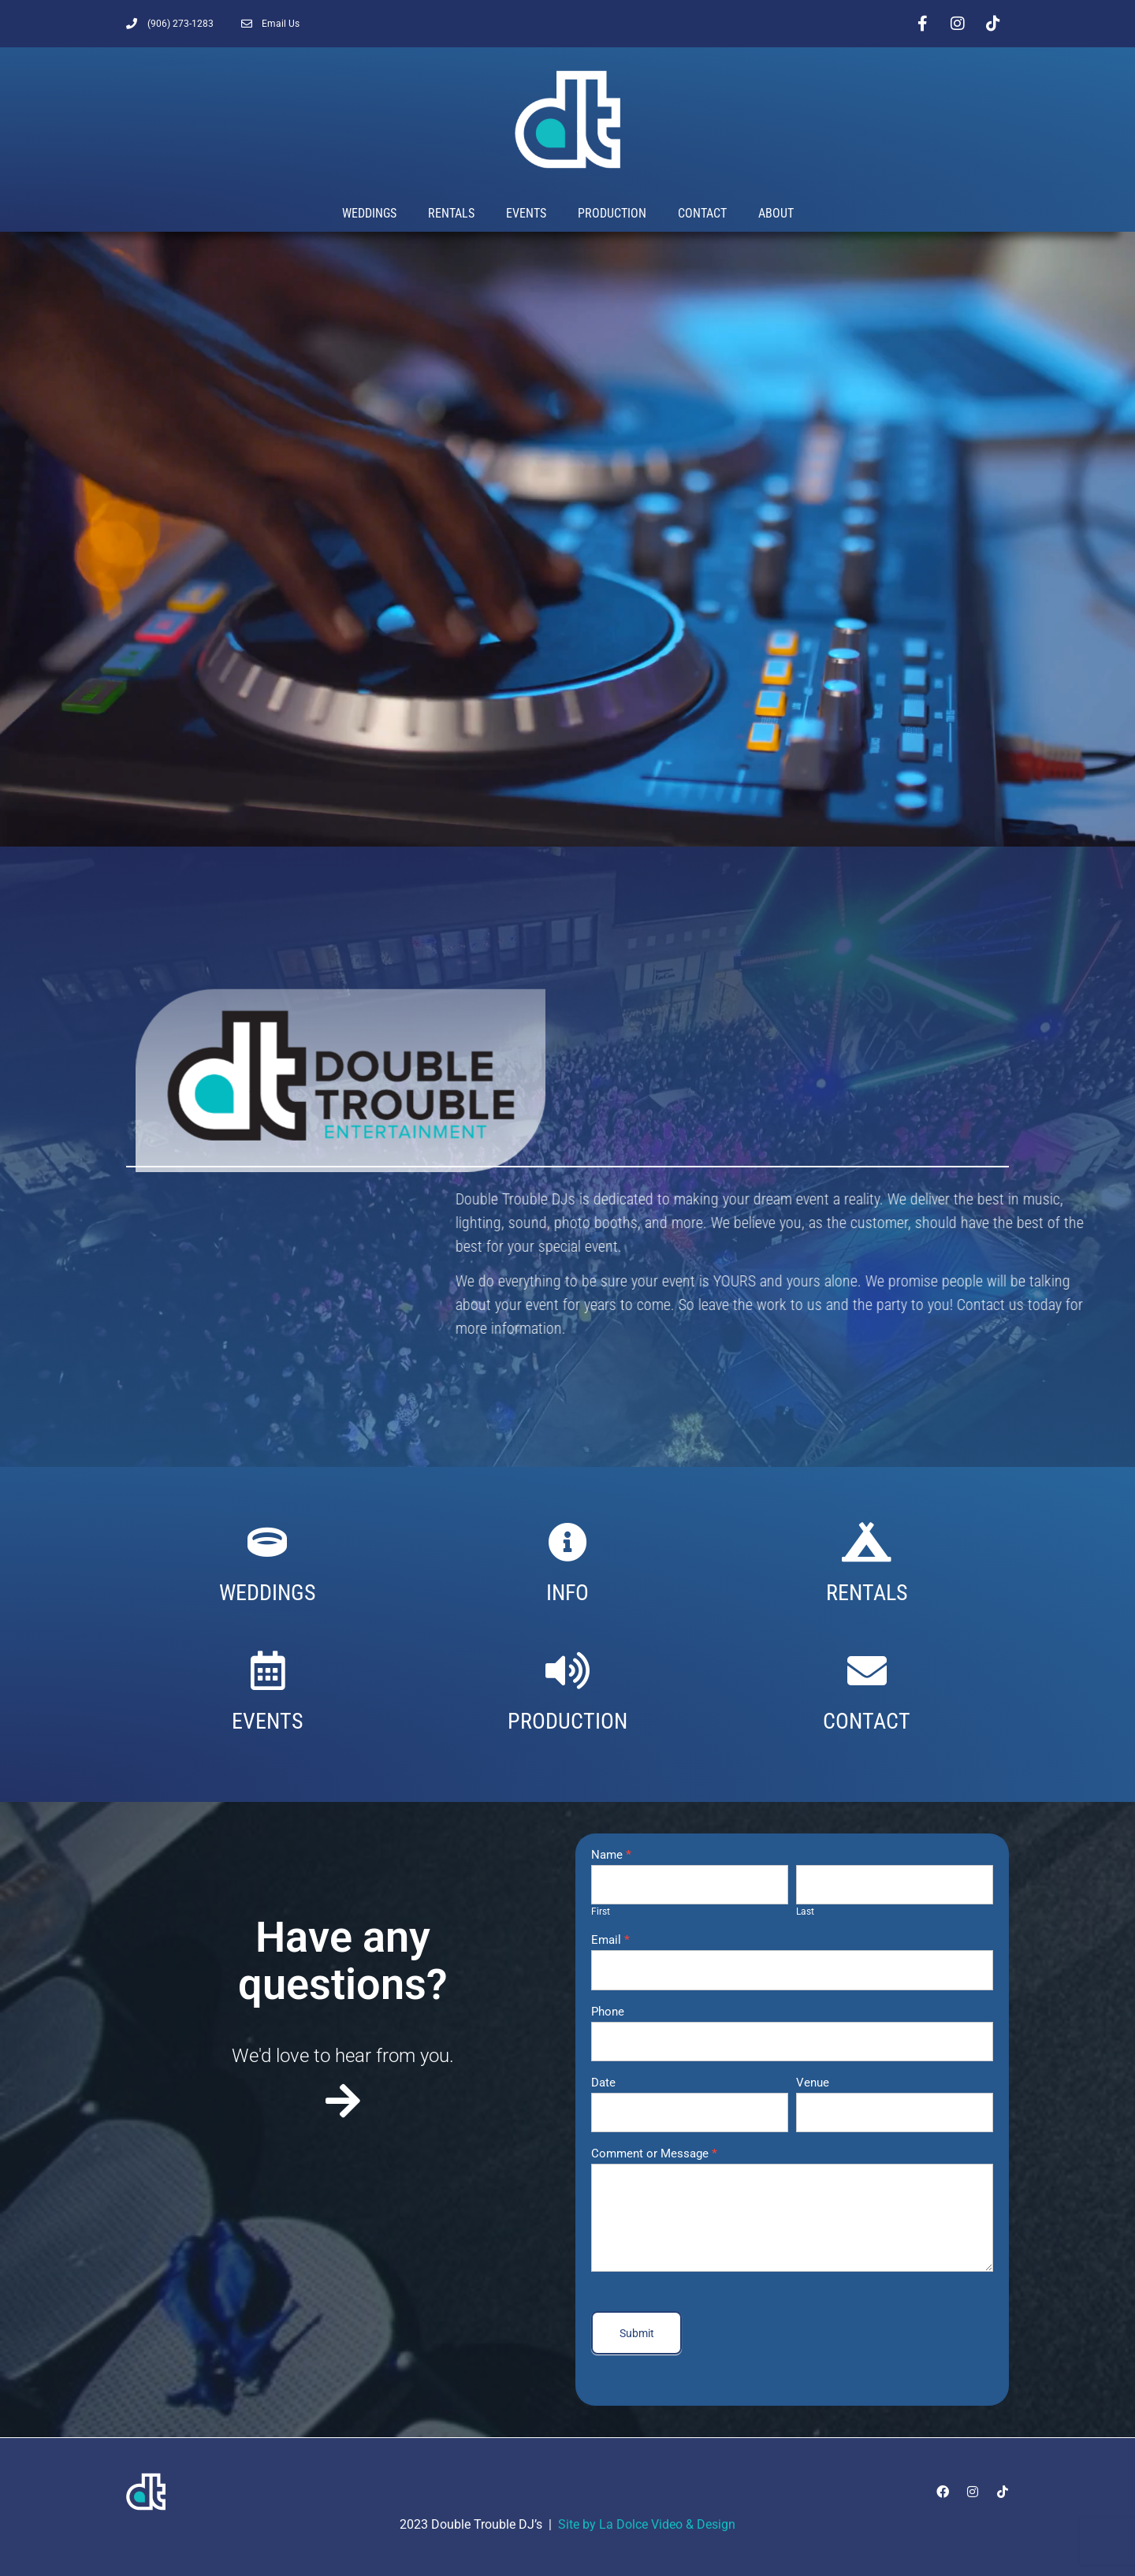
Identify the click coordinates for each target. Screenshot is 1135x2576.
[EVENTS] (268, 1670)
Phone (607, 2012)
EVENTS (267, 1721)
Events (526, 213)
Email (610, 1940)
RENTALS (867, 1593)
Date (603, 2083)
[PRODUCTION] (567, 1670)
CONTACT (866, 1721)
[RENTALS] (867, 1542)
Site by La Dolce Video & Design (646, 2524)
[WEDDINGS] (267, 1542)
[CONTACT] (867, 1670)
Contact (702, 213)
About (776, 213)
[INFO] (567, 1542)
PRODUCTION (567, 1721)
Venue (812, 2083)
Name (611, 1855)
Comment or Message (654, 2154)
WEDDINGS (267, 1593)
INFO (567, 1593)
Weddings (369, 213)
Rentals (451, 213)
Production (612, 213)
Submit (637, 2333)
